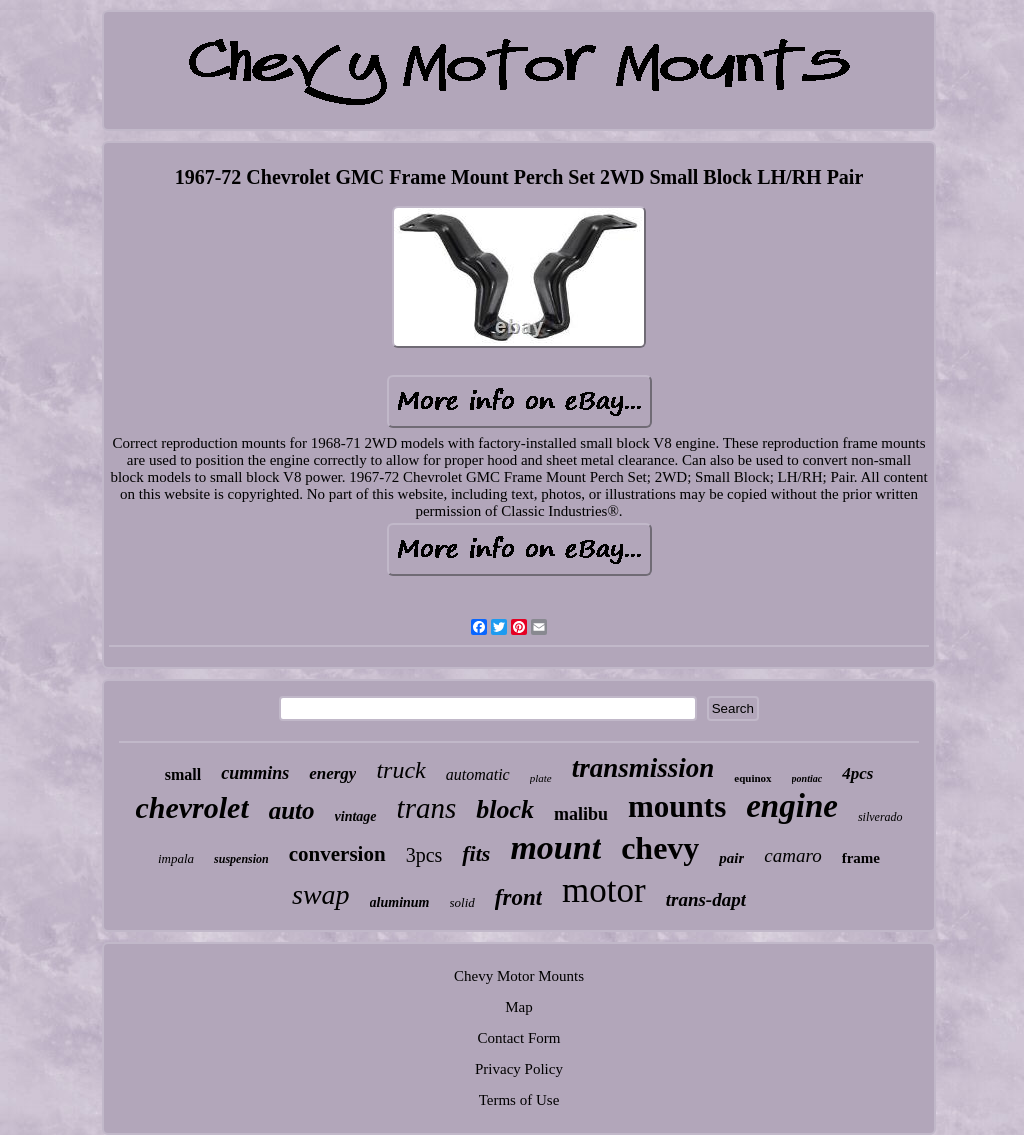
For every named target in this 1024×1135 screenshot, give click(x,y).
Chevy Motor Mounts (519, 976)
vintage (356, 816)
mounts (677, 806)
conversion (337, 854)
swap (321, 894)
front (518, 897)
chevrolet (191, 807)
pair (731, 858)
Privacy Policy (519, 1069)
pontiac (807, 778)
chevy (660, 848)
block (505, 809)
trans (427, 808)
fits (476, 853)
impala (176, 858)
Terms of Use (519, 1100)
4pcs (857, 773)
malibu (581, 814)
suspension (241, 859)
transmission (643, 768)
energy (332, 773)
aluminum (400, 902)
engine (792, 806)
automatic (478, 774)
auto (292, 810)
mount (555, 847)
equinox (752, 778)
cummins (255, 773)
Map (519, 1007)
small (183, 774)
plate (541, 778)
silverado (880, 817)
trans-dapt (706, 899)
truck (400, 770)
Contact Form (519, 1038)
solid (462, 902)
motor (604, 890)
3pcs (424, 855)
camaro (792, 855)
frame (861, 858)
